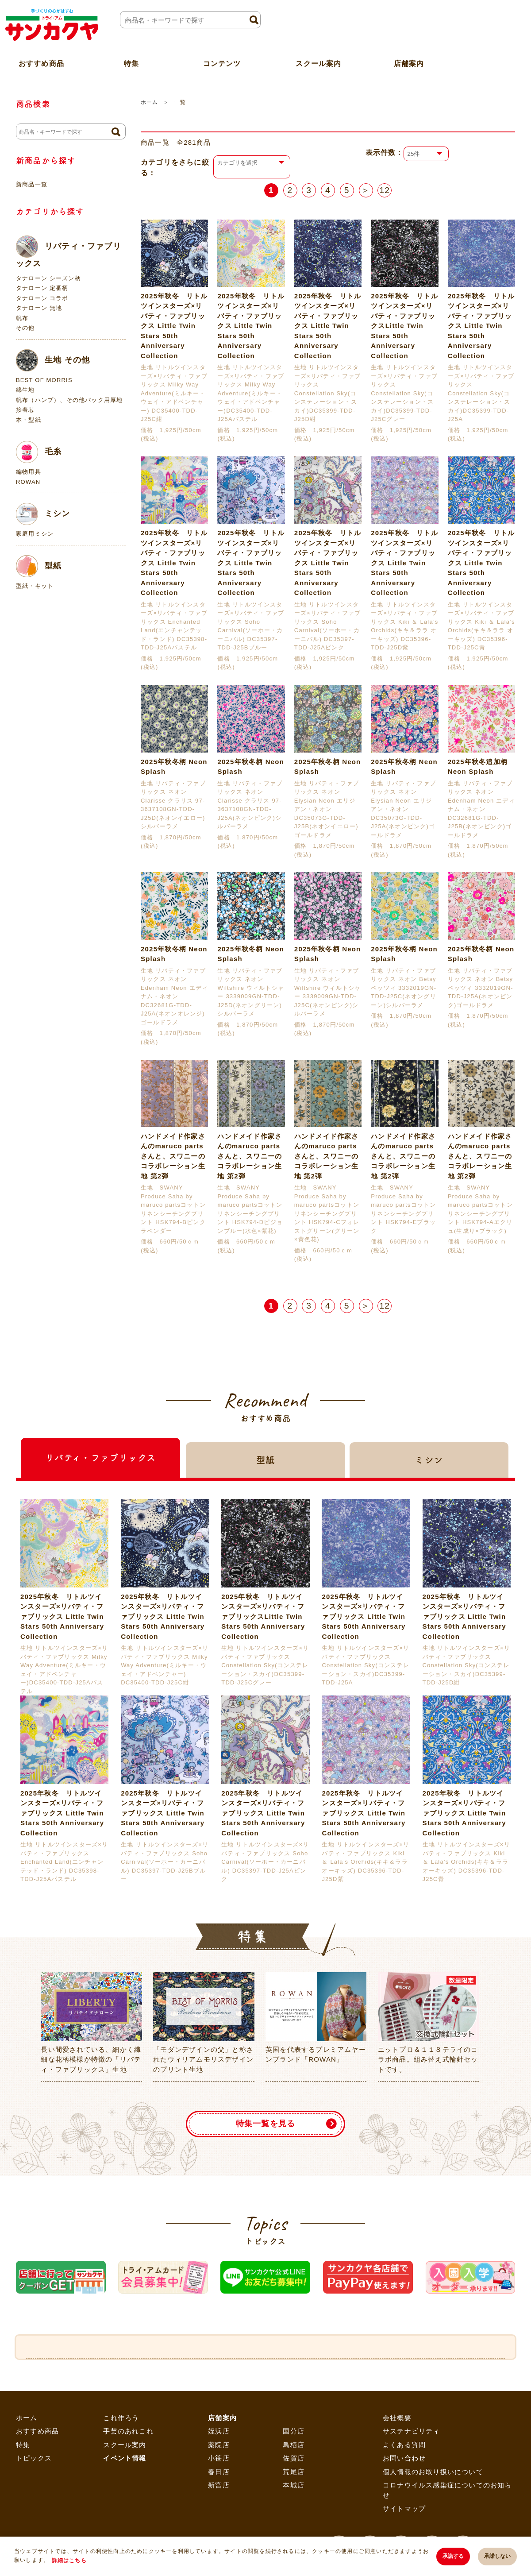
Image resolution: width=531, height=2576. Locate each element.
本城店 (293, 2485)
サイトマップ (404, 2508)
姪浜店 (219, 2431)
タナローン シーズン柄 (48, 278)
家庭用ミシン (35, 533)
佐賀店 (293, 2458)
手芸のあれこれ (128, 2431)
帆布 (22, 318)
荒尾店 (293, 2472)
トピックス (34, 2458)
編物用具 (28, 471)
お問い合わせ (404, 2458)
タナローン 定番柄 (42, 288)
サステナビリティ (411, 2431)
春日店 (219, 2472)
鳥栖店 (293, 2445)
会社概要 (397, 2418)
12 (384, 190)
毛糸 (39, 452)
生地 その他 (53, 360)
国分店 (293, 2431)
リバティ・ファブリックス (68, 252)
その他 (25, 327)
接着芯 (25, 409)
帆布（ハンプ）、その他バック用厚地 (69, 400)
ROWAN (28, 482)
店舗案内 (409, 63)
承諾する (453, 2556)
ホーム (149, 102)
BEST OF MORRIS (44, 380)
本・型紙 (28, 420)
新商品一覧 (31, 184)
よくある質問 (404, 2445)
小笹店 (219, 2458)
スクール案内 (318, 63)
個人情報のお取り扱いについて (433, 2472)
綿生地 (25, 389)
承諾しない (497, 2556)
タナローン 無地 (39, 308)
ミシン (43, 514)
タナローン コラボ (42, 298)
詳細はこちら (69, 2560)
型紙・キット (35, 586)
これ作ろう (121, 2418)
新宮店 (219, 2485)
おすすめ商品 (37, 2431)
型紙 (39, 566)
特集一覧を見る (265, 2123)
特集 (23, 2445)
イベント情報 (124, 2458)
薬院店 (219, 2445)
